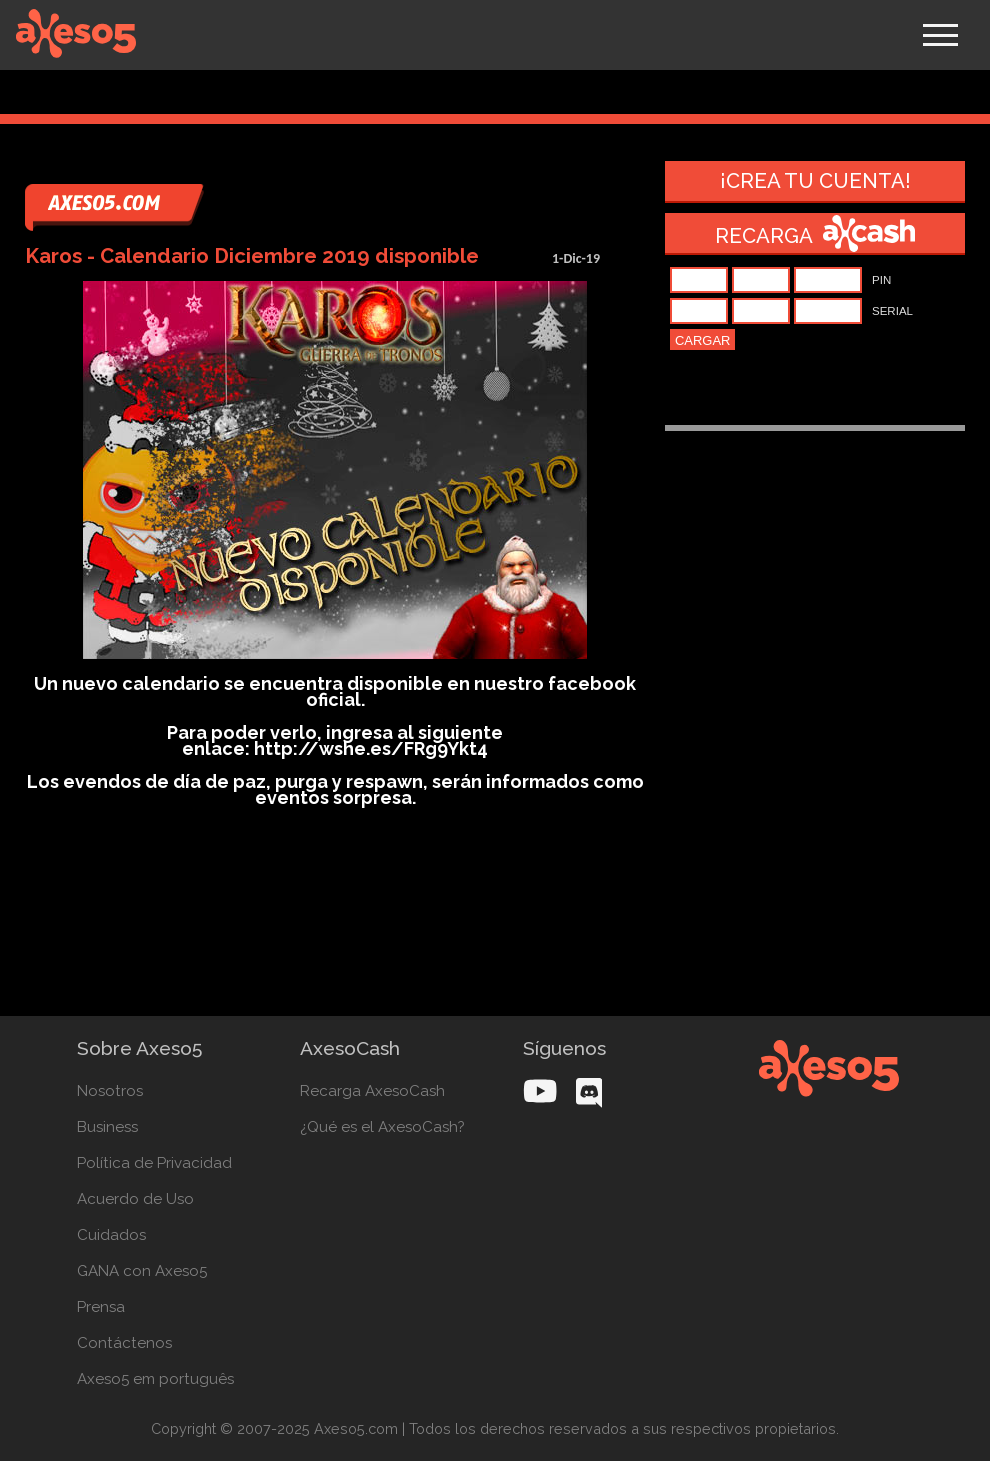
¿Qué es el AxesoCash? (382, 1127)
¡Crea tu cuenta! (815, 181)
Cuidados (111, 1235)
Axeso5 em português (155, 1379)
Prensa (101, 1307)
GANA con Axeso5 (142, 1271)
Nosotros (110, 1091)
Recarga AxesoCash (372, 1091)
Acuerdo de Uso (135, 1199)
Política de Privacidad (154, 1163)
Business (107, 1127)
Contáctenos (124, 1343)
